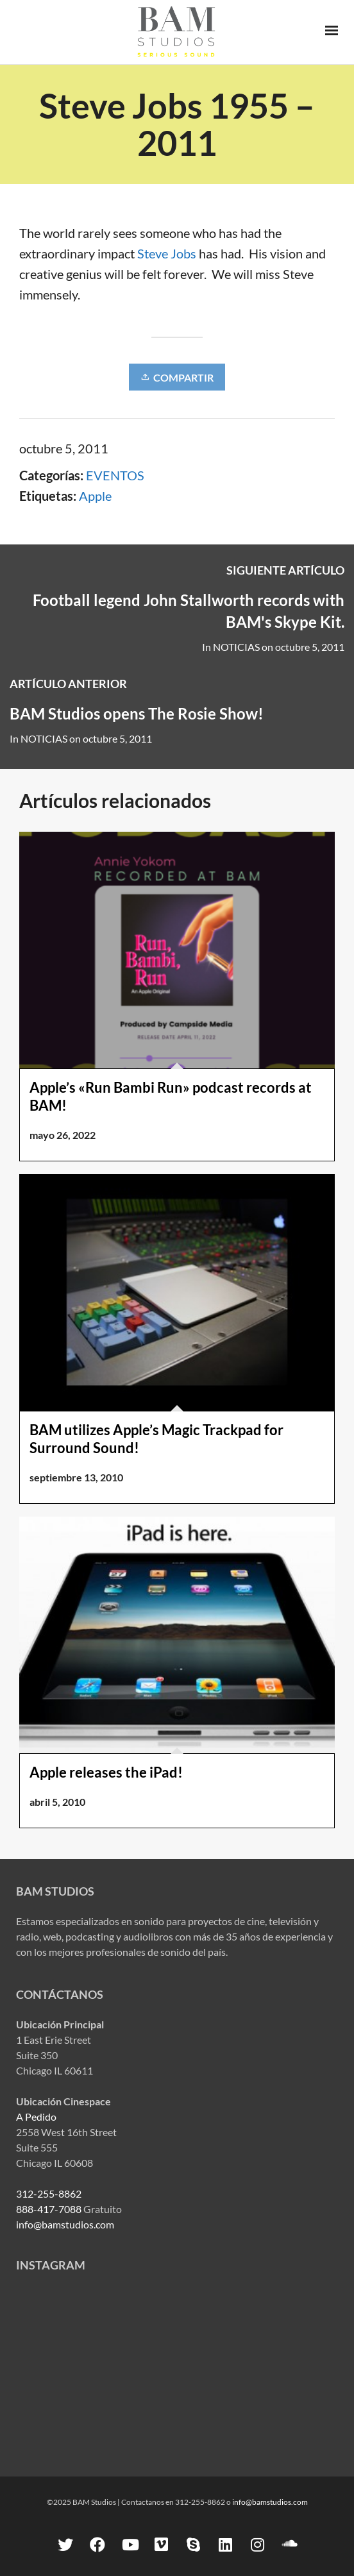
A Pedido (36, 2116)
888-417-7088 (48, 2209)
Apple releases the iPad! (106, 1772)
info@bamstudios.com (65, 2224)
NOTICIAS (236, 647)
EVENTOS (115, 475)
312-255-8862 (48, 2193)
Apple (95, 495)
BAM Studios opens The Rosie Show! (137, 713)
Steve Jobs (166, 253)
